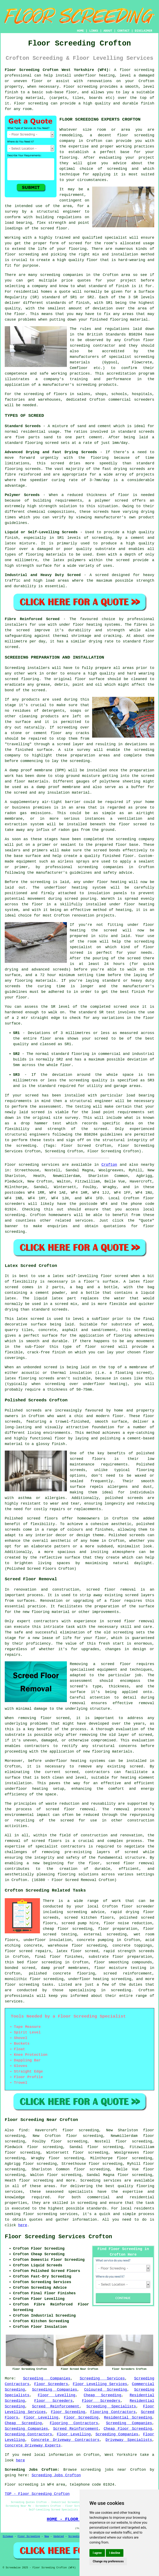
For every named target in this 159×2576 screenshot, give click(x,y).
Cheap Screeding (102, 2395)
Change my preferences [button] (108, 2561)
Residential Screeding (128, 2417)
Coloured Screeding (105, 2390)
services (84, 1221)
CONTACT (123, 30)
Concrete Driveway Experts (33, 2445)
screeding (15, 1215)
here (22, 2225)
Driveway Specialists (129, 2440)
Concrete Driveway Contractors (65, 2440)
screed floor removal (111, 1590)
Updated (58, 2536)
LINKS (93, 30)
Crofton (109, 1165)
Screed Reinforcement (55, 2406)
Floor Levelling (56, 2395)
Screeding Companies (46, 2378)
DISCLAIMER (143, 30)
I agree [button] (97, 2552)
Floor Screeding (68, 2412)
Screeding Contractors (28, 2434)
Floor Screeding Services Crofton (58, 2237)
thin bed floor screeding (33, 1962)
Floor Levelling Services (100, 2384)
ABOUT (108, 30)
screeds (78, 1470)
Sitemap (8, 2536)
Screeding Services (102, 2378)
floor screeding (137, 70)
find (23, 2130)
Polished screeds (23, 1410)
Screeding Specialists (111, 2406)
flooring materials (112, 1751)
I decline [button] (114, 2552)
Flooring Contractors (113, 2412)
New (47, 2536)
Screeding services (100, 2180)
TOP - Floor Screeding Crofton (37, 2494)
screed (75, 243)
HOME (80, 30)
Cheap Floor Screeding (128, 2429)
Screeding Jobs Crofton (56, 2475)
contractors (97, 1772)
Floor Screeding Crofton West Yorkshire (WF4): (58, 70)
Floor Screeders (51, 2384)
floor (127, 1906)
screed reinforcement (127, 1973)
